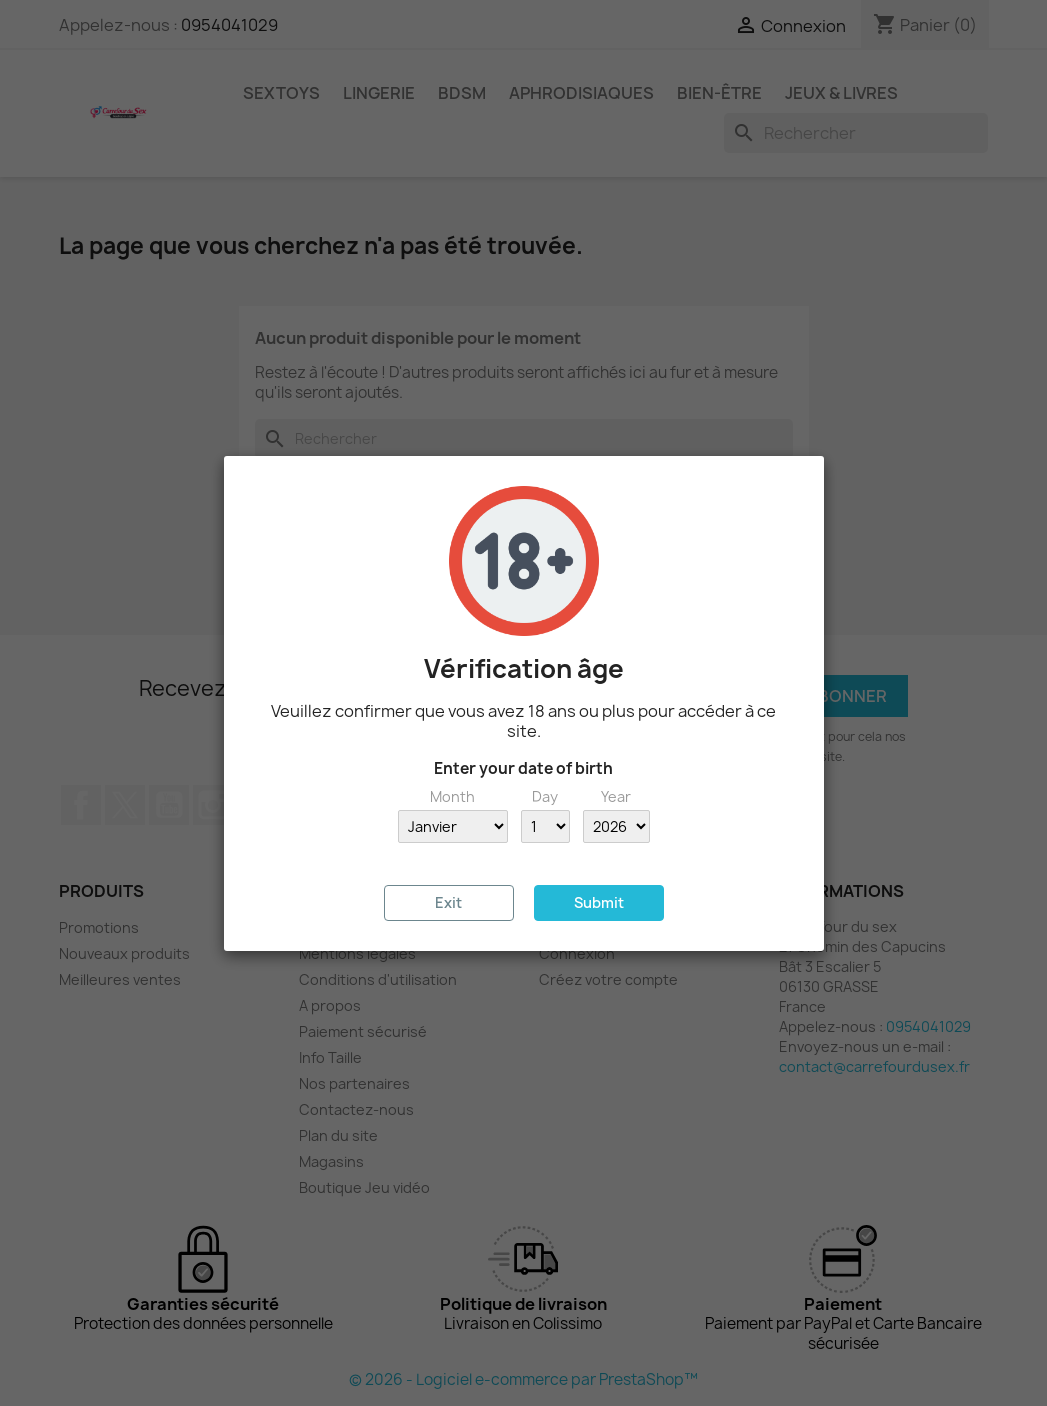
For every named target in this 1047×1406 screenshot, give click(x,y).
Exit (448, 902)
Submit (599, 902)
